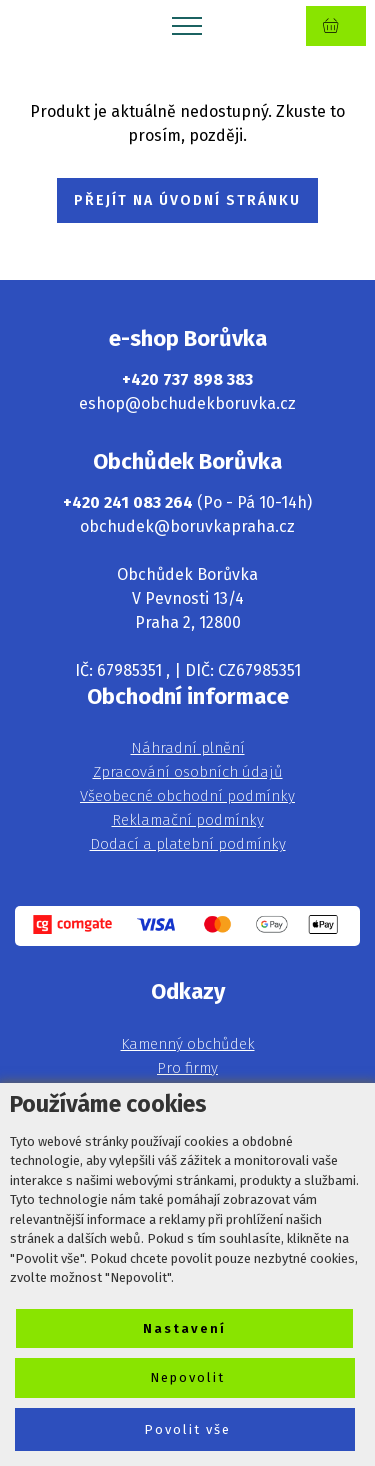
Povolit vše (187, 1429)
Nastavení (184, 1328)
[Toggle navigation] (187, 25)
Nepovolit (187, 1377)
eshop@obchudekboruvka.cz (187, 403)
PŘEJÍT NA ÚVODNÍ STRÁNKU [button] (187, 200)
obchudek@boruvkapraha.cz (187, 526)
